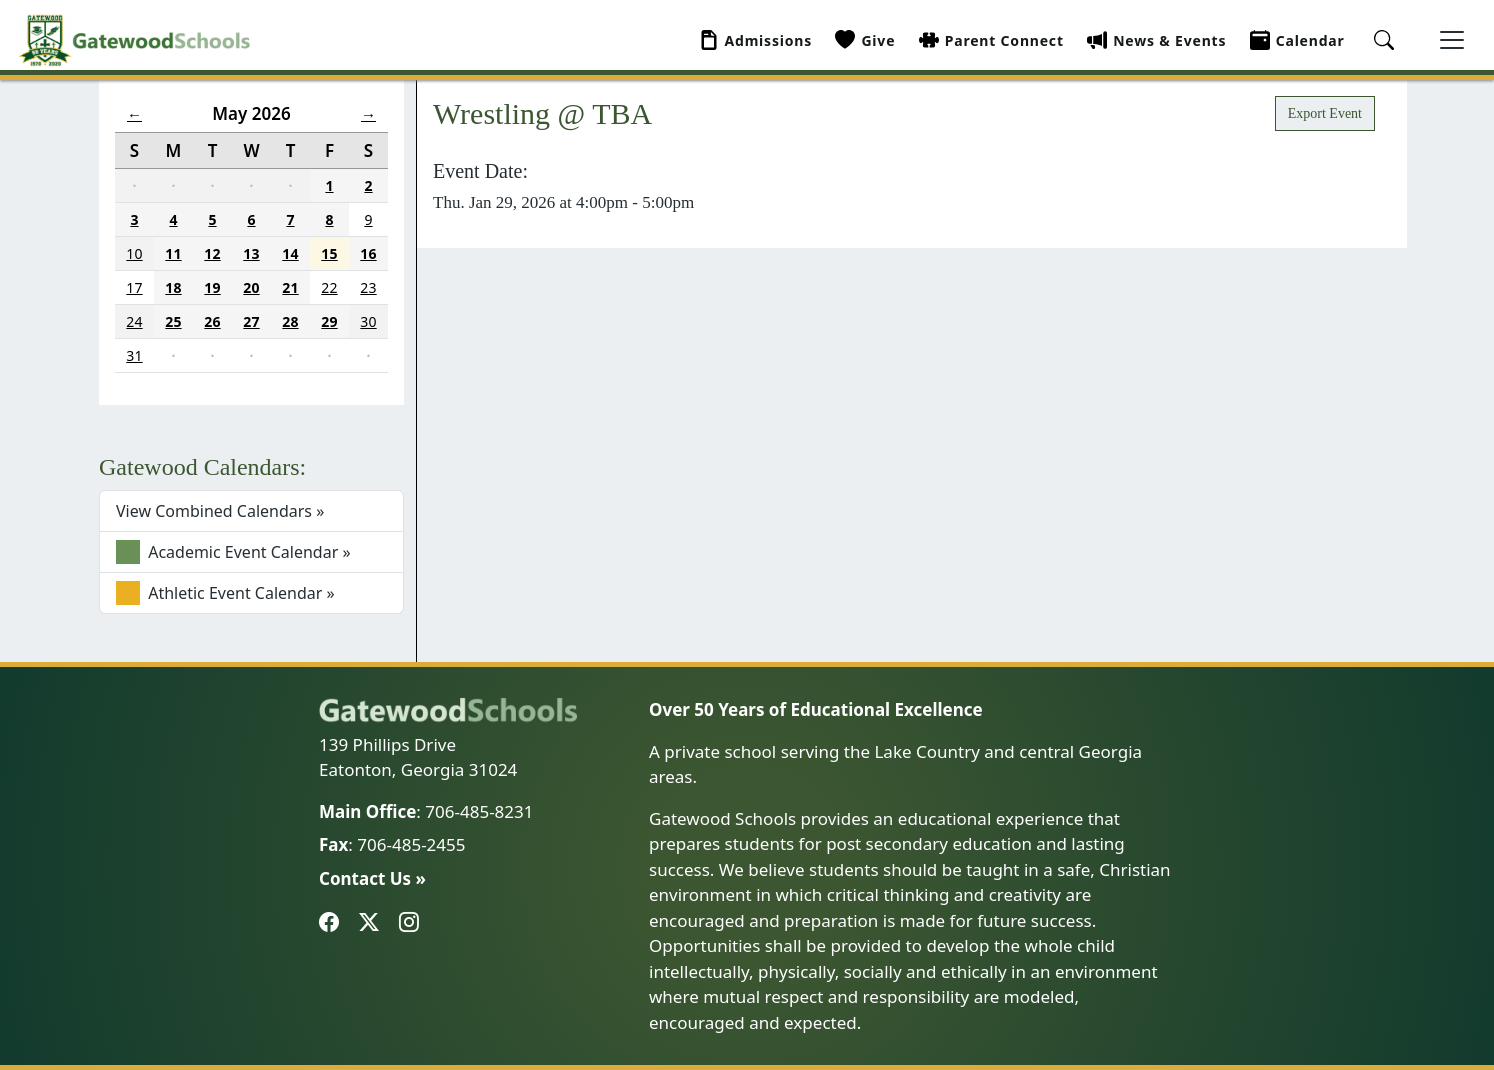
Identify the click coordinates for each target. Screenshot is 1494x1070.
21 (290, 287)
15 (329, 253)
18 (173, 287)
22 (329, 287)
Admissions (756, 40)
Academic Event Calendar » (233, 552)
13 (251, 253)
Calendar (1297, 40)
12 (212, 253)
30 (368, 321)
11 (173, 253)
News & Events (1156, 40)
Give (865, 40)
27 (251, 321)
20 (251, 287)
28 (290, 321)
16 (368, 253)
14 (290, 253)
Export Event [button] (1325, 113)
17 (134, 287)
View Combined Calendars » (220, 511)
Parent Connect (991, 40)
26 (212, 321)
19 (212, 287)
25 (173, 321)
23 (368, 287)
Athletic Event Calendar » (225, 593)
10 (134, 253)
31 (134, 355)
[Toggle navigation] (1452, 40)
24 (134, 321)
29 (329, 321)
